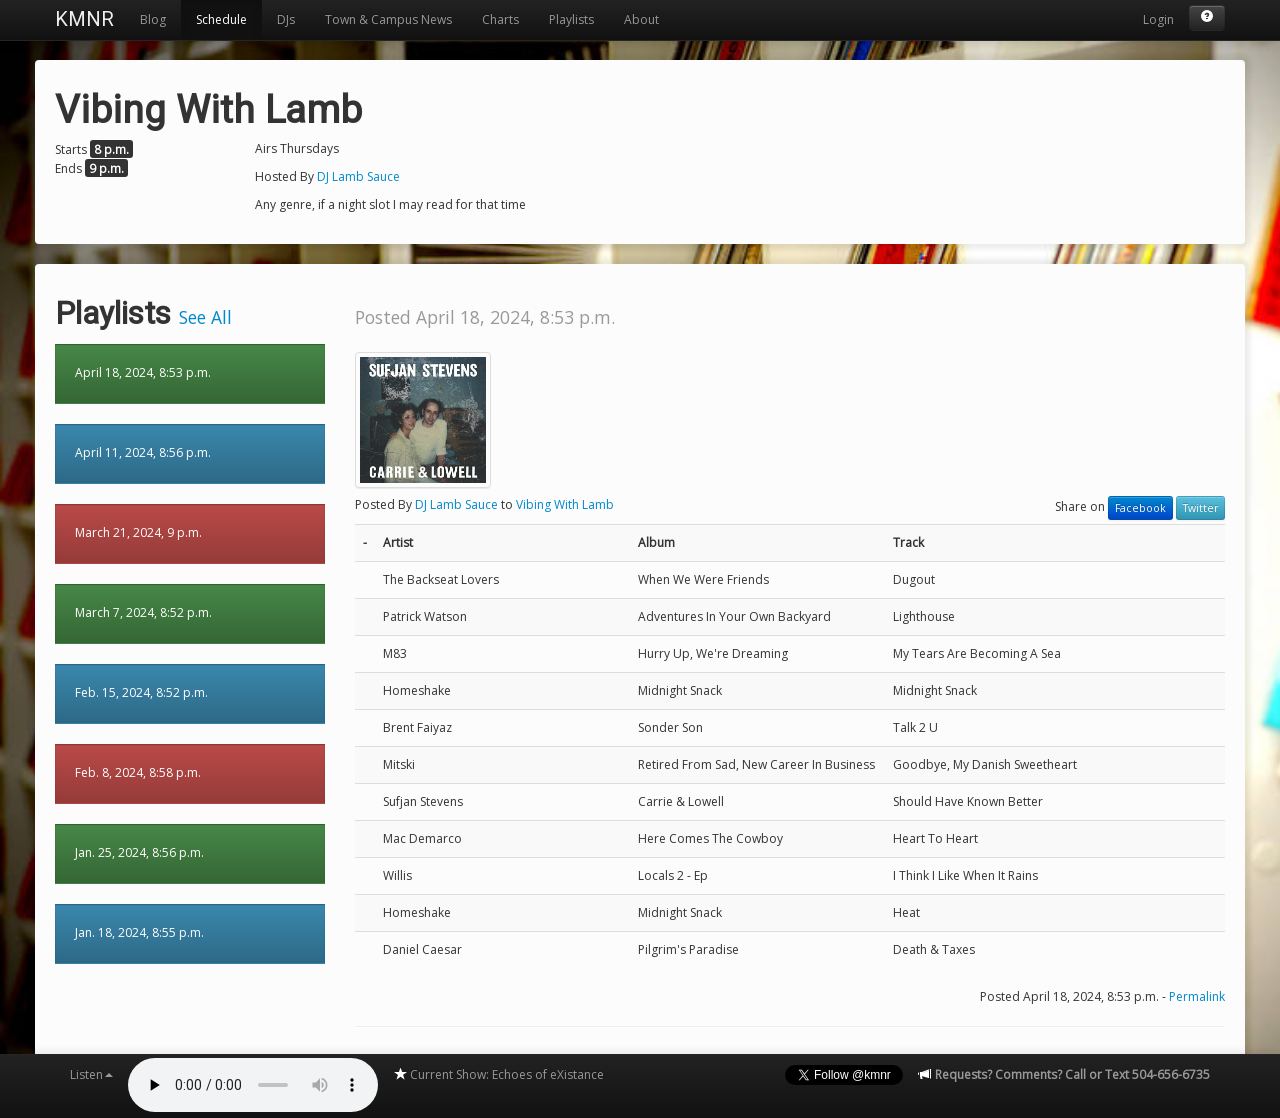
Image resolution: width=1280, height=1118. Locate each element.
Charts (500, 19)
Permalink (1197, 996)
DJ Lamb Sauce (358, 176)
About (641, 19)
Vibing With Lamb (565, 504)
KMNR (84, 19)
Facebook (1140, 508)
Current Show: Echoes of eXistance (498, 1074)
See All (205, 317)
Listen (91, 1074)
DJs (286, 19)
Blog (153, 19)
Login (1158, 19)
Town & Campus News (388, 19)
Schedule (221, 19)
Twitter (1200, 508)
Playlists (571, 19)
